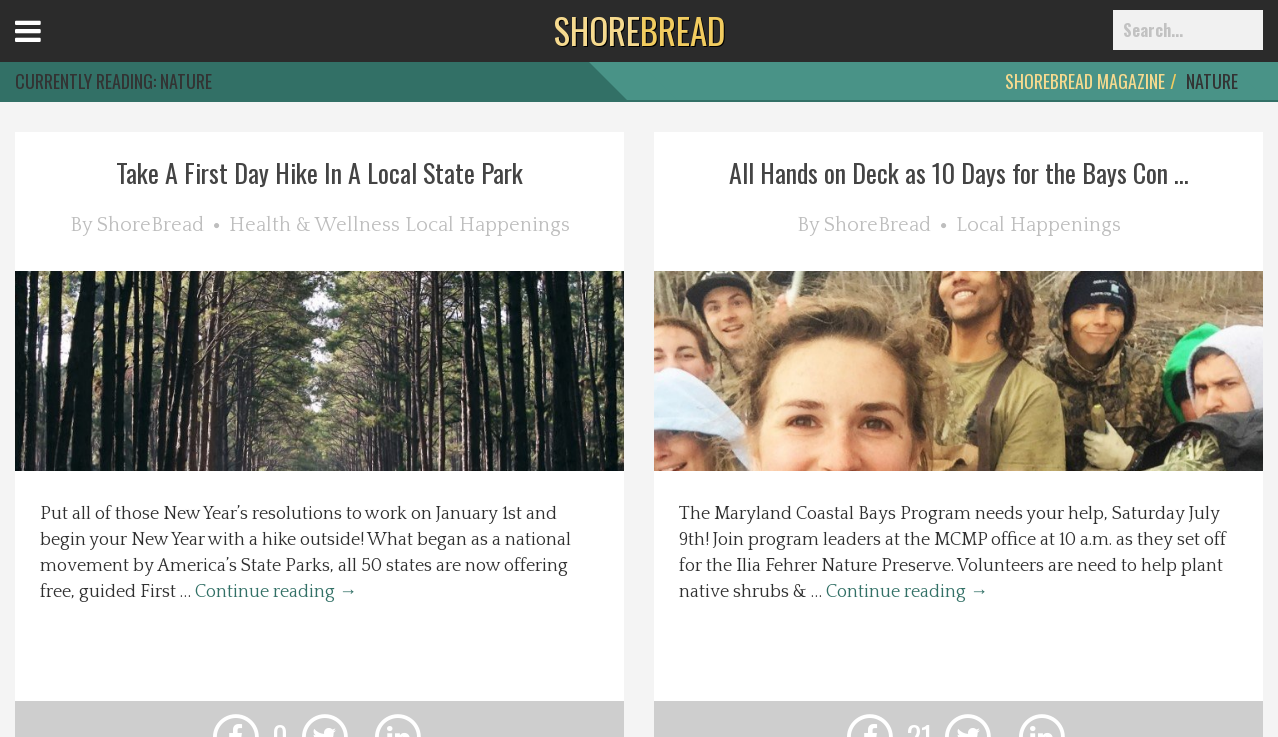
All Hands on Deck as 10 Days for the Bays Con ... (959, 172)
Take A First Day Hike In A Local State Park (319, 172)
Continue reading (276, 592)
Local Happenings (487, 225)
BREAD (639, 30)
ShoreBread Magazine (1085, 81)
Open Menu (52, 49)
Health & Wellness (314, 225)
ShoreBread (150, 225)
